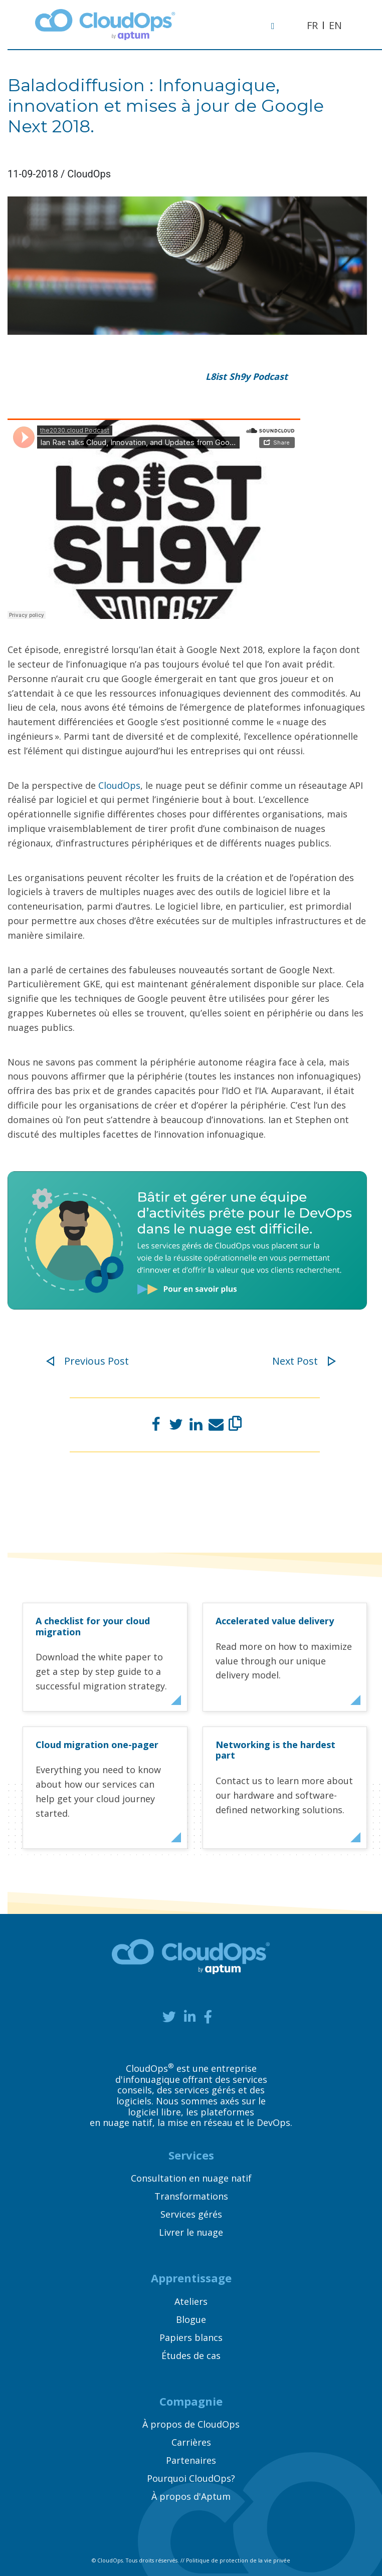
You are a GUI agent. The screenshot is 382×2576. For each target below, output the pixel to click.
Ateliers (191, 2301)
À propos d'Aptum (191, 2496)
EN (335, 25)
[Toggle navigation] (277, 25)
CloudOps (119, 785)
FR (312, 25)
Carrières (191, 2442)
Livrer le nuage (191, 2232)
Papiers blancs (191, 2337)
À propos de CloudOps (191, 2424)
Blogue (191, 2319)
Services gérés (191, 2214)
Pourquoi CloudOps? (191, 2478)
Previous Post (87, 1361)
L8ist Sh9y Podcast (247, 376)
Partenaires (191, 2460)
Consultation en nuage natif (191, 2178)
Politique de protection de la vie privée (238, 2560)
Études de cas (191, 2355)
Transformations (191, 2196)
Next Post (304, 1361)
